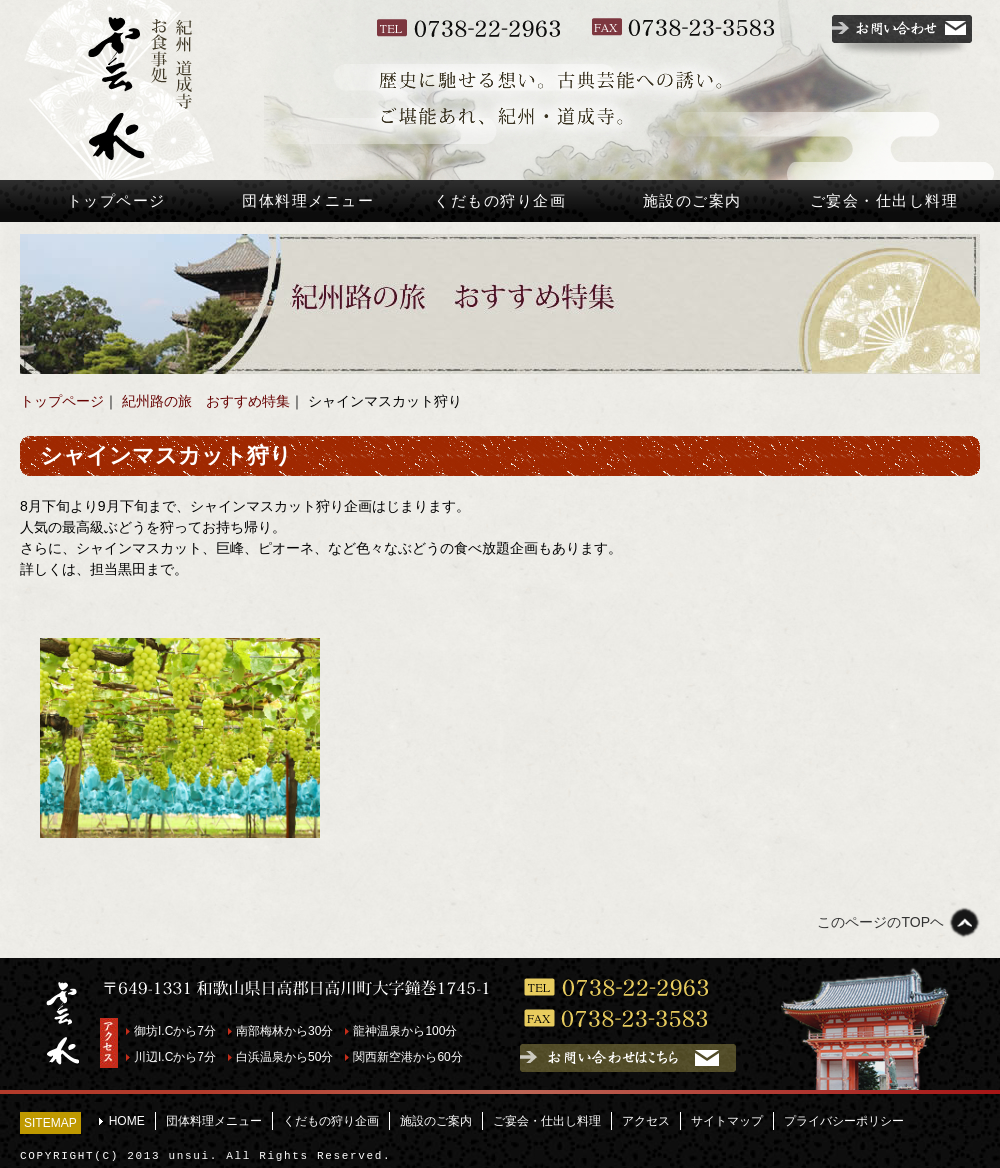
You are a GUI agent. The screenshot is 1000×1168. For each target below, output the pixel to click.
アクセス (646, 1121)
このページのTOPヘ (880, 922)
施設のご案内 (692, 200)
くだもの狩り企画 (500, 200)
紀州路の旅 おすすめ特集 (206, 401)
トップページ (116, 200)
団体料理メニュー (308, 200)
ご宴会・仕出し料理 (884, 200)
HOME (127, 1121)
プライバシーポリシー (844, 1121)
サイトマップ (727, 1121)
